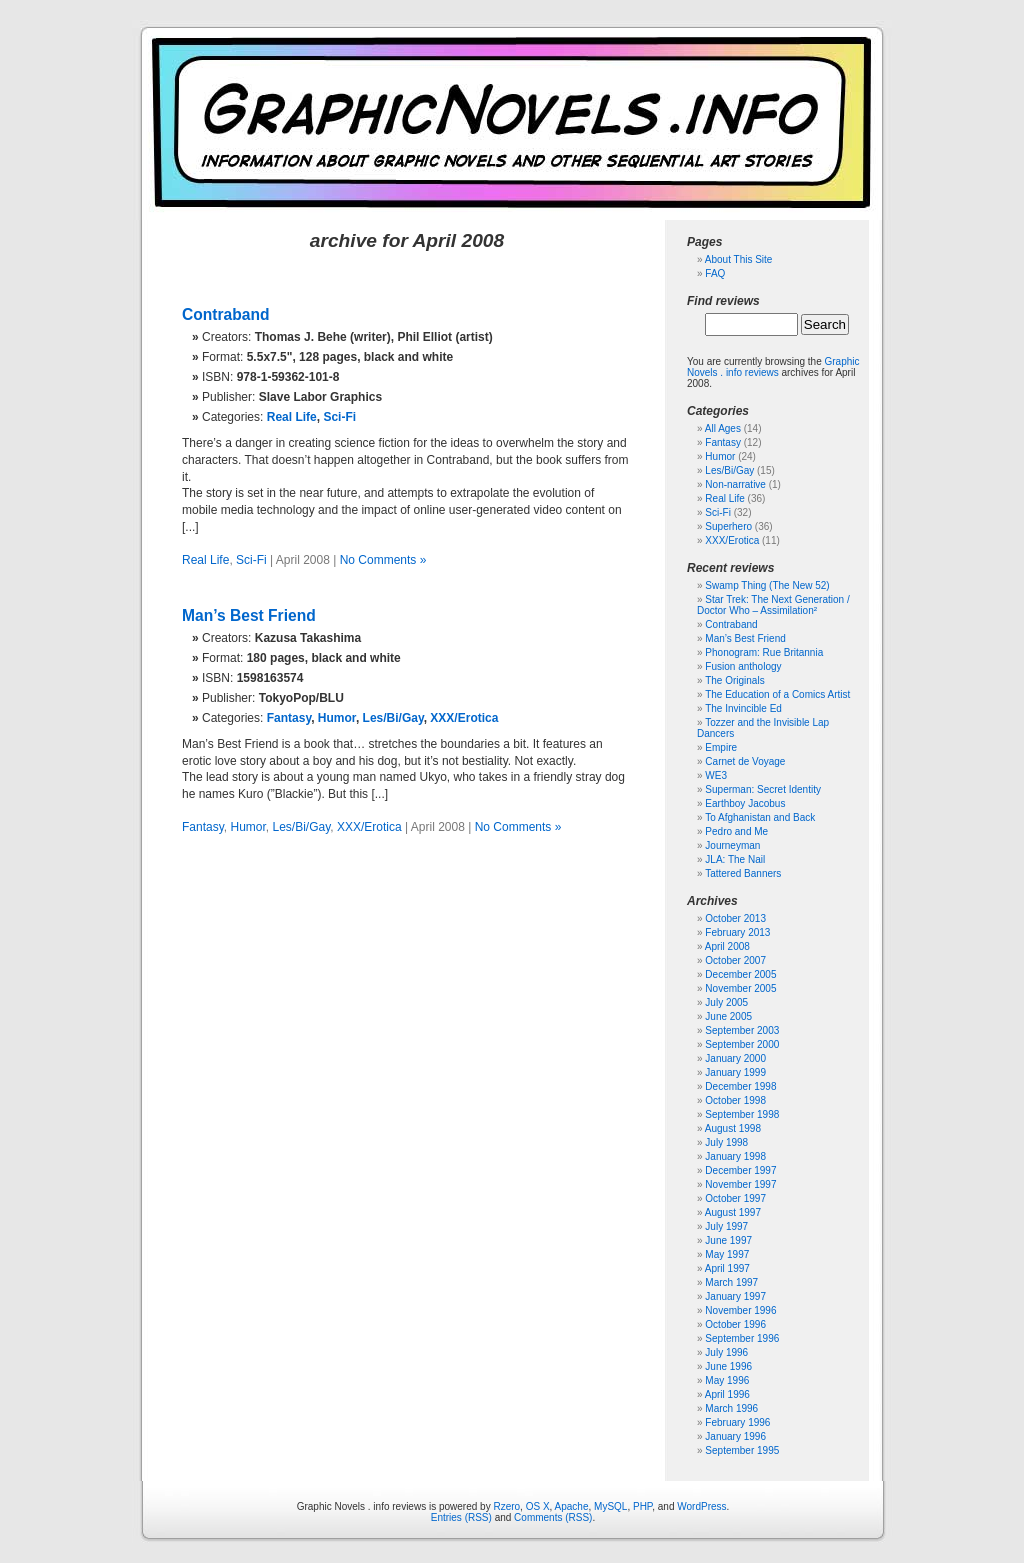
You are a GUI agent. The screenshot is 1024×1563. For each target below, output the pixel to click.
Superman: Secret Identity (763, 789)
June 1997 (728, 1240)
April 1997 (727, 1268)
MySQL (610, 1506)
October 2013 (735, 918)
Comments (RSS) (553, 1517)
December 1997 (740, 1170)
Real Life (292, 417)
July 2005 (726, 1002)
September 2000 (742, 1044)
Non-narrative (735, 484)
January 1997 (735, 1296)
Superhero (728, 526)
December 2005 (740, 974)
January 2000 (735, 1058)
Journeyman (732, 845)
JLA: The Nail (735, 859)
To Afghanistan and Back (760, 817)
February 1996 (737, 1422)
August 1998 (733, 1128)
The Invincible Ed (743, 708)
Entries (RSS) (461, 1517)
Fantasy (289, 718)
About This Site (739, 259)
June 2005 (728, 1016)
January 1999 (735, 1072)
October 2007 (735, 960)
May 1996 (727, 1380)
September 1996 (742, 1338)
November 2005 (740, 988)
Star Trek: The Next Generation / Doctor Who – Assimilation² (773, 605)
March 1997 (731, 1282)
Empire (721, 747)
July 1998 (726, 1142)
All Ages (723, 428)
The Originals (734, 680)
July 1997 (726, 1226)
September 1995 (742, 1450)
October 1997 (735, 1198)
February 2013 (737, 932)
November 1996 (740, 1310)
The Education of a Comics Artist (777, 694)
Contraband (226, 314)
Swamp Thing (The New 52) (767, 585)
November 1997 (740, 1184)
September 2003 (742, 1030)
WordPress (701, 1506)
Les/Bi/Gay (393, 718)
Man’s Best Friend (249, 615)
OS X (538, 1506)
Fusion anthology (743, 666)
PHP (642, 1506)
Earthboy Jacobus (745, 803)
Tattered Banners (743, 873)
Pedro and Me (736, 831)
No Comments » (383, 560)
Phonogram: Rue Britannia (764, 652)
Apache (572, 1506)
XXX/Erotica (464, 718)
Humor (337, 718)
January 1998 (735, 1156)
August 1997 (733, 1212)
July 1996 (726, 1352)
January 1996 (735, 1436)
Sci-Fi (339, 417)
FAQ (715, 273)
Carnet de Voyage (745, 761)
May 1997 (727, 1254)
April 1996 (727, 1394)
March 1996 (731, 1408)
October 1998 (735, 1100)
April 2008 (727, 946)
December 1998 (740, 1086)
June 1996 (728, 1366)
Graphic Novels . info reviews (773, 367)
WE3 (716, 775)
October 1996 (735, 1324)
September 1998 (742, 1114)
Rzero (506, 1506)
